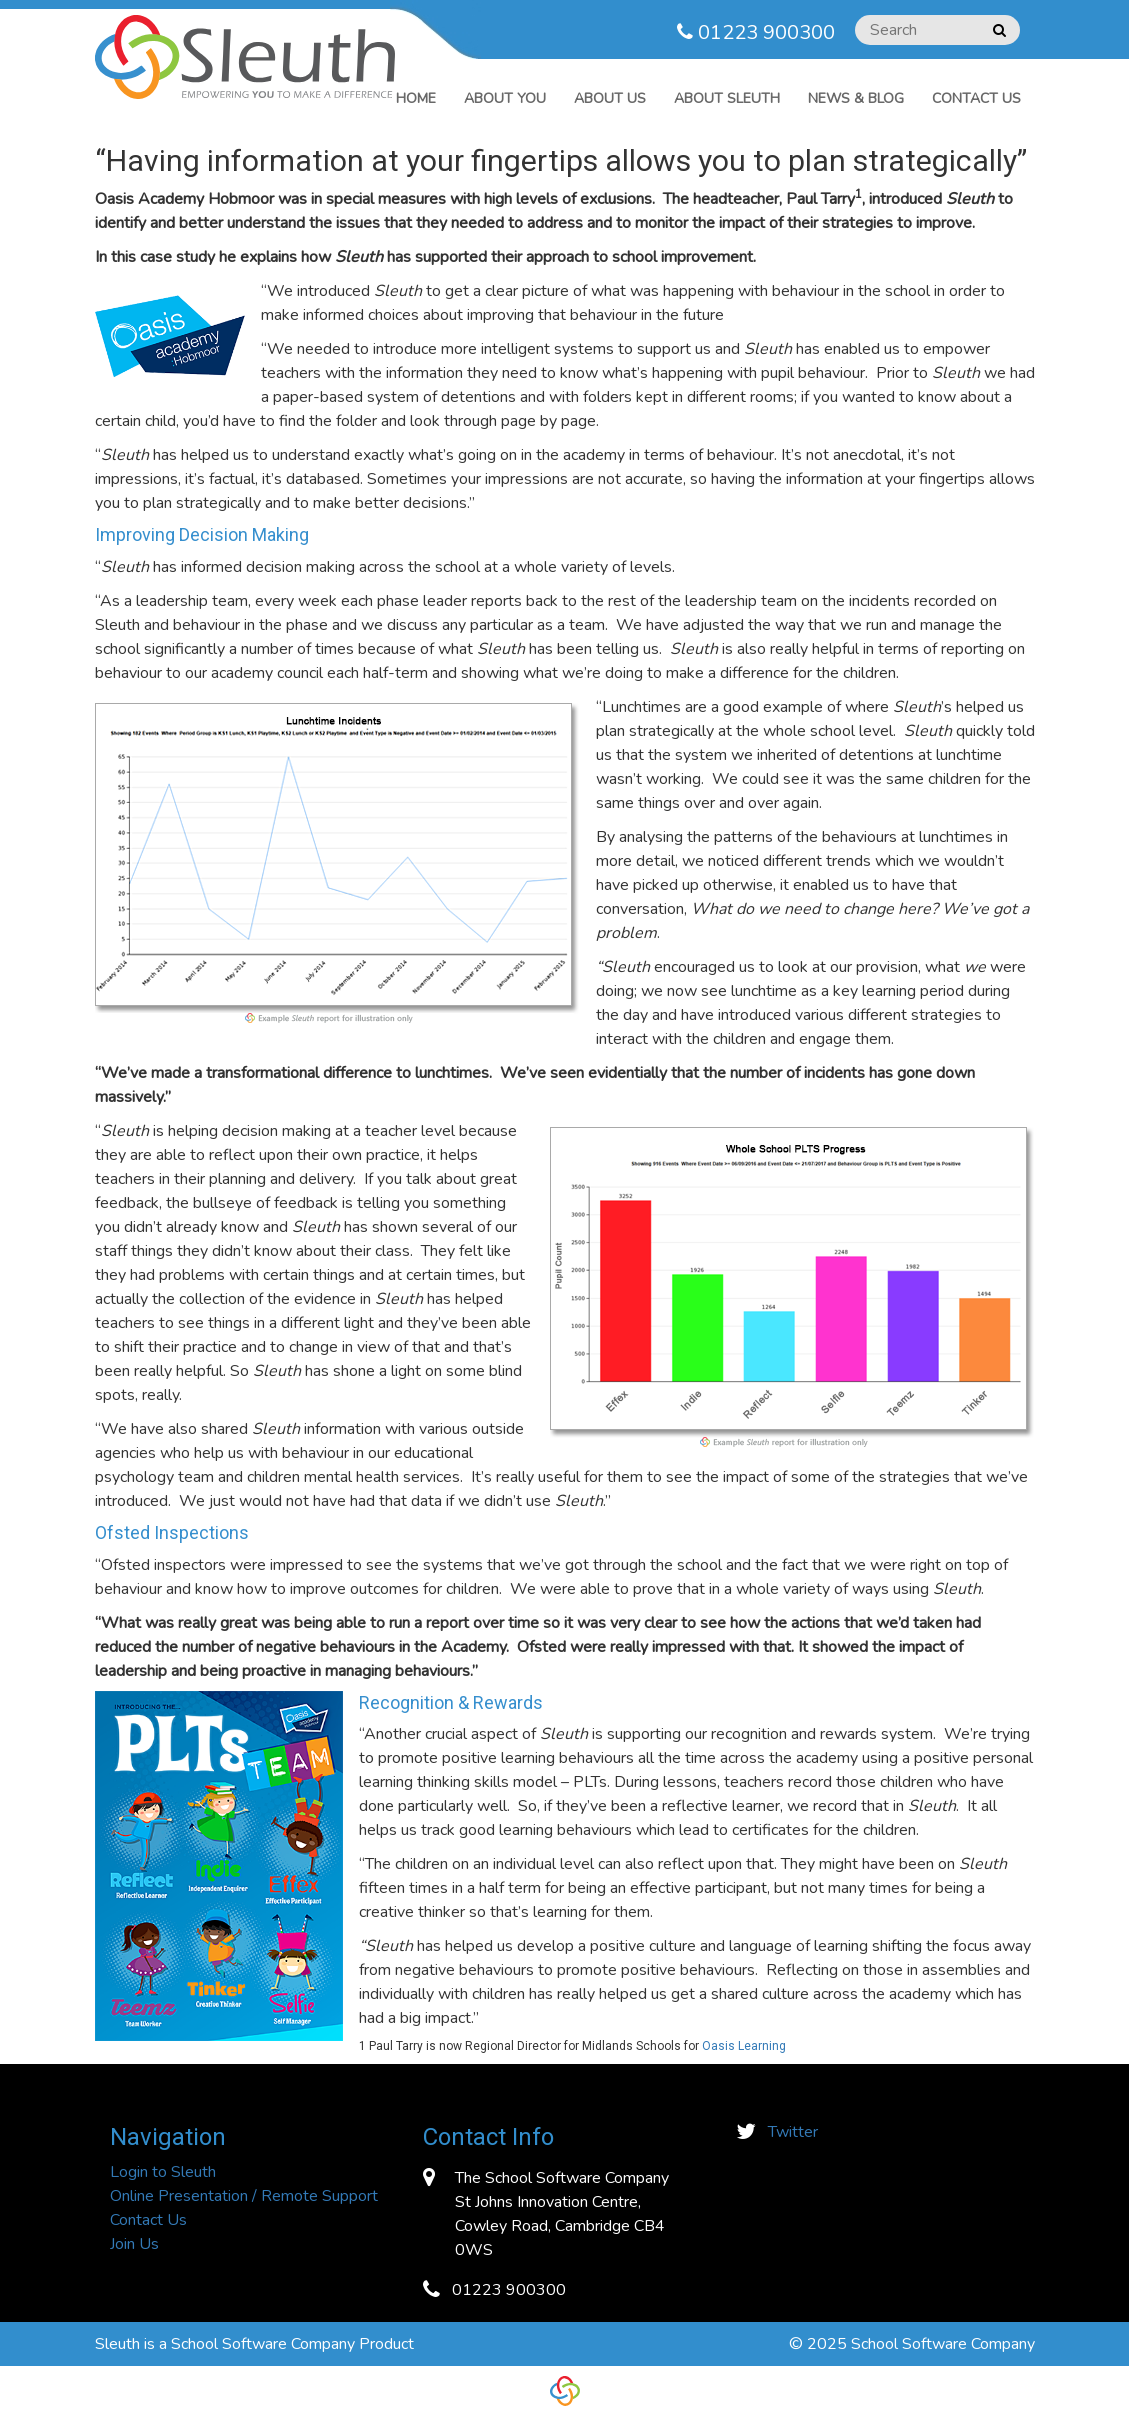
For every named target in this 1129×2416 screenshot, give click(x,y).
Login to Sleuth (163, 2172)
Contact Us (976, 98)
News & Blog (856, 98)
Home (416, 98)
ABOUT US (610, 98)
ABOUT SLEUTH (727, 98)
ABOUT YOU (505, 98)
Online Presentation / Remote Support (244, 2196)
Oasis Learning (744, 2046)
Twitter (793, 2132)
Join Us (134, 2244)
